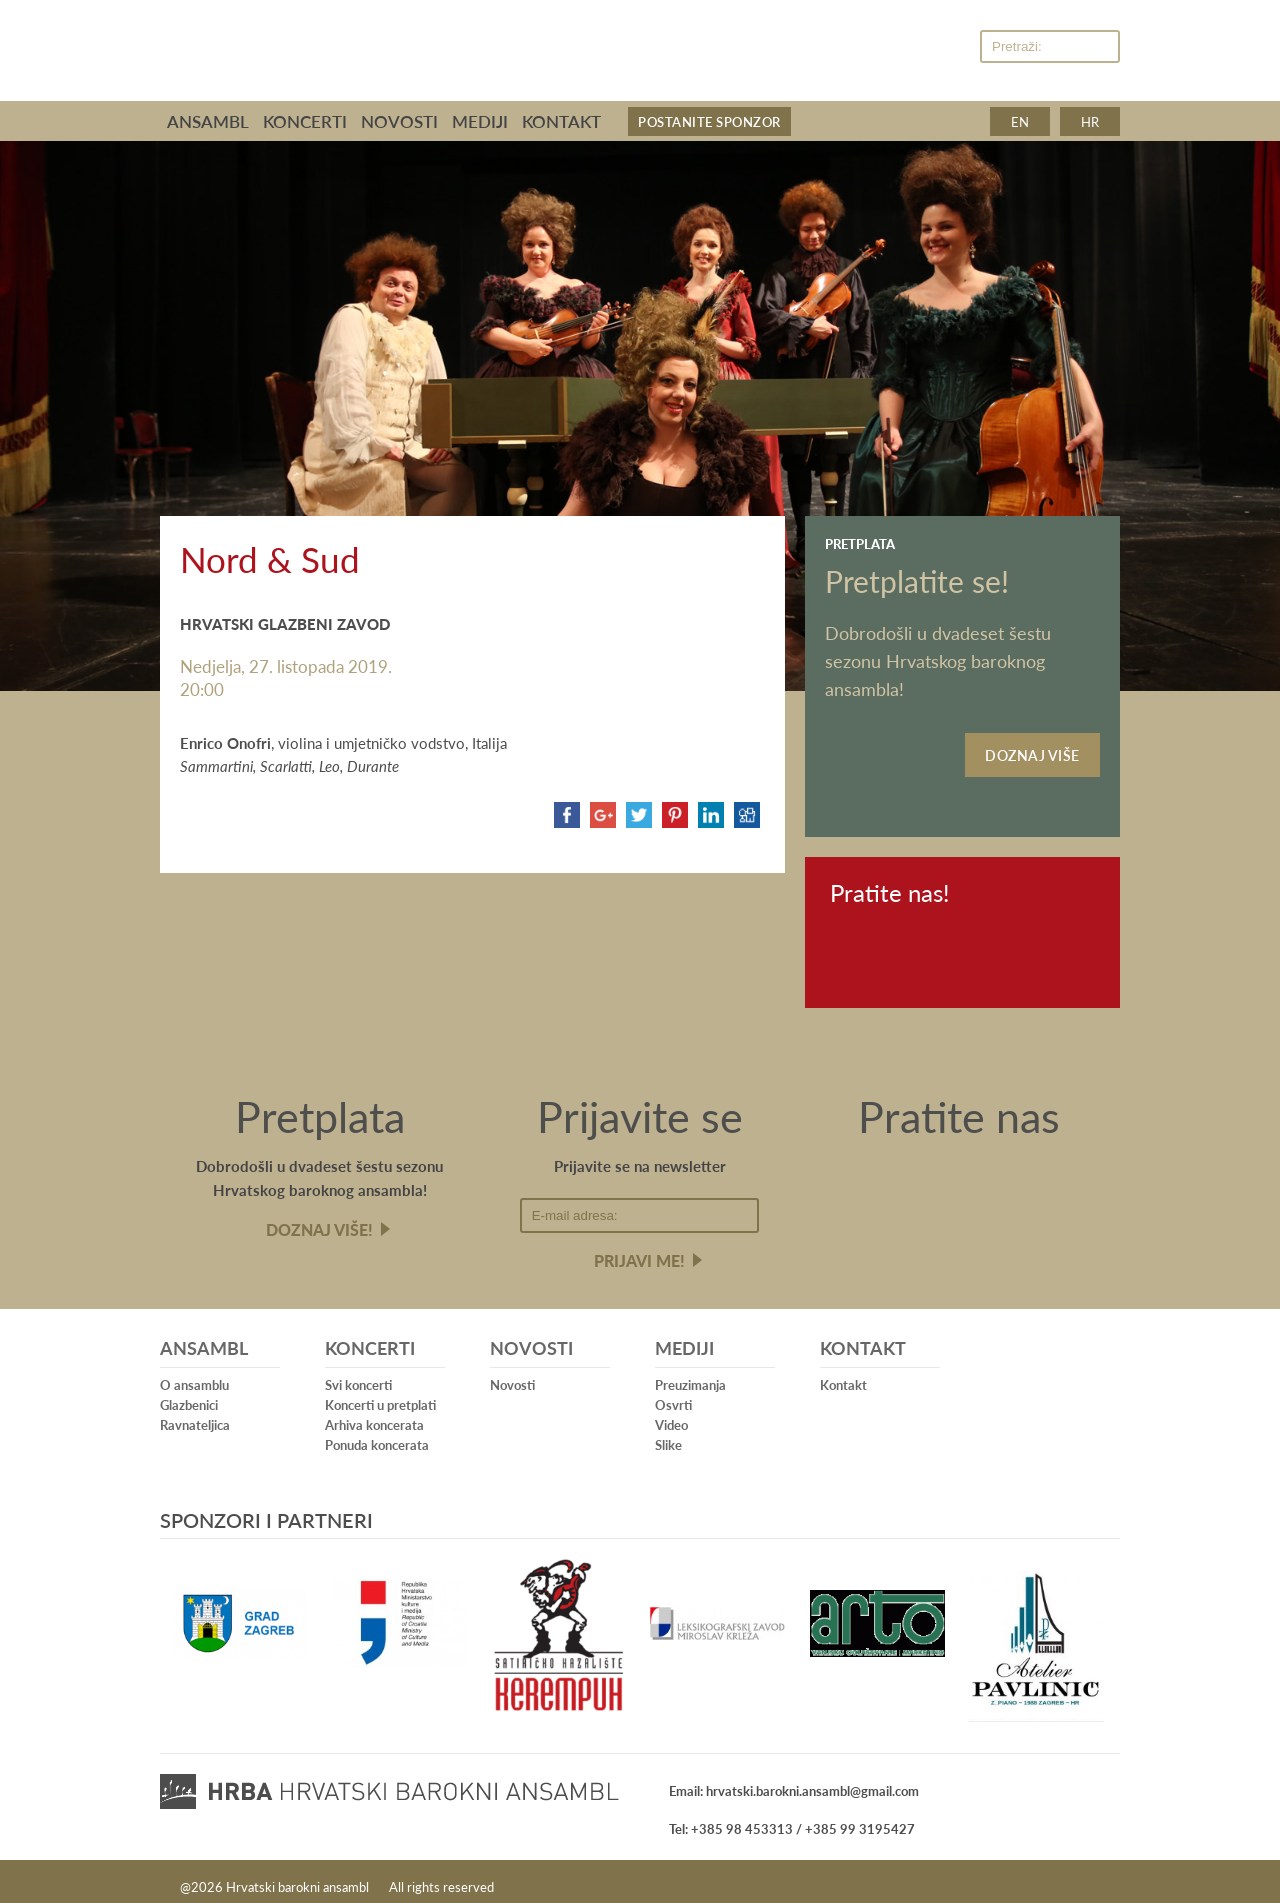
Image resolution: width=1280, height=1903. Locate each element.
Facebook (907, 47)
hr (1090, 121)
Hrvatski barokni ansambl (481, 43)
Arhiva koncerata (374, 1414)
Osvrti (673, 1394)
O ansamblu (194, 1374)
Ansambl (208, 121)
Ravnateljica (195, 1414)
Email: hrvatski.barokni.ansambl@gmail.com (794, 1780)
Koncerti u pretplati (380, 1394)
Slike (668, 1434)
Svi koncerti (358, 1374)
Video (671, 1414)
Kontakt (561, 121)
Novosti (399, 121)
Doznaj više (1032, 750)
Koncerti (305, 121)
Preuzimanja (690, 1374)
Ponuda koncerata (377, 1434)
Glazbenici (189, 1394)
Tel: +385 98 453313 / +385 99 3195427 (792, 1818)
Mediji (480, 121)
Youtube (948, 47)
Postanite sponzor (709, 121)
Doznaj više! (319, 1219)
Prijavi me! (639, 1250)
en (1020, 121)
